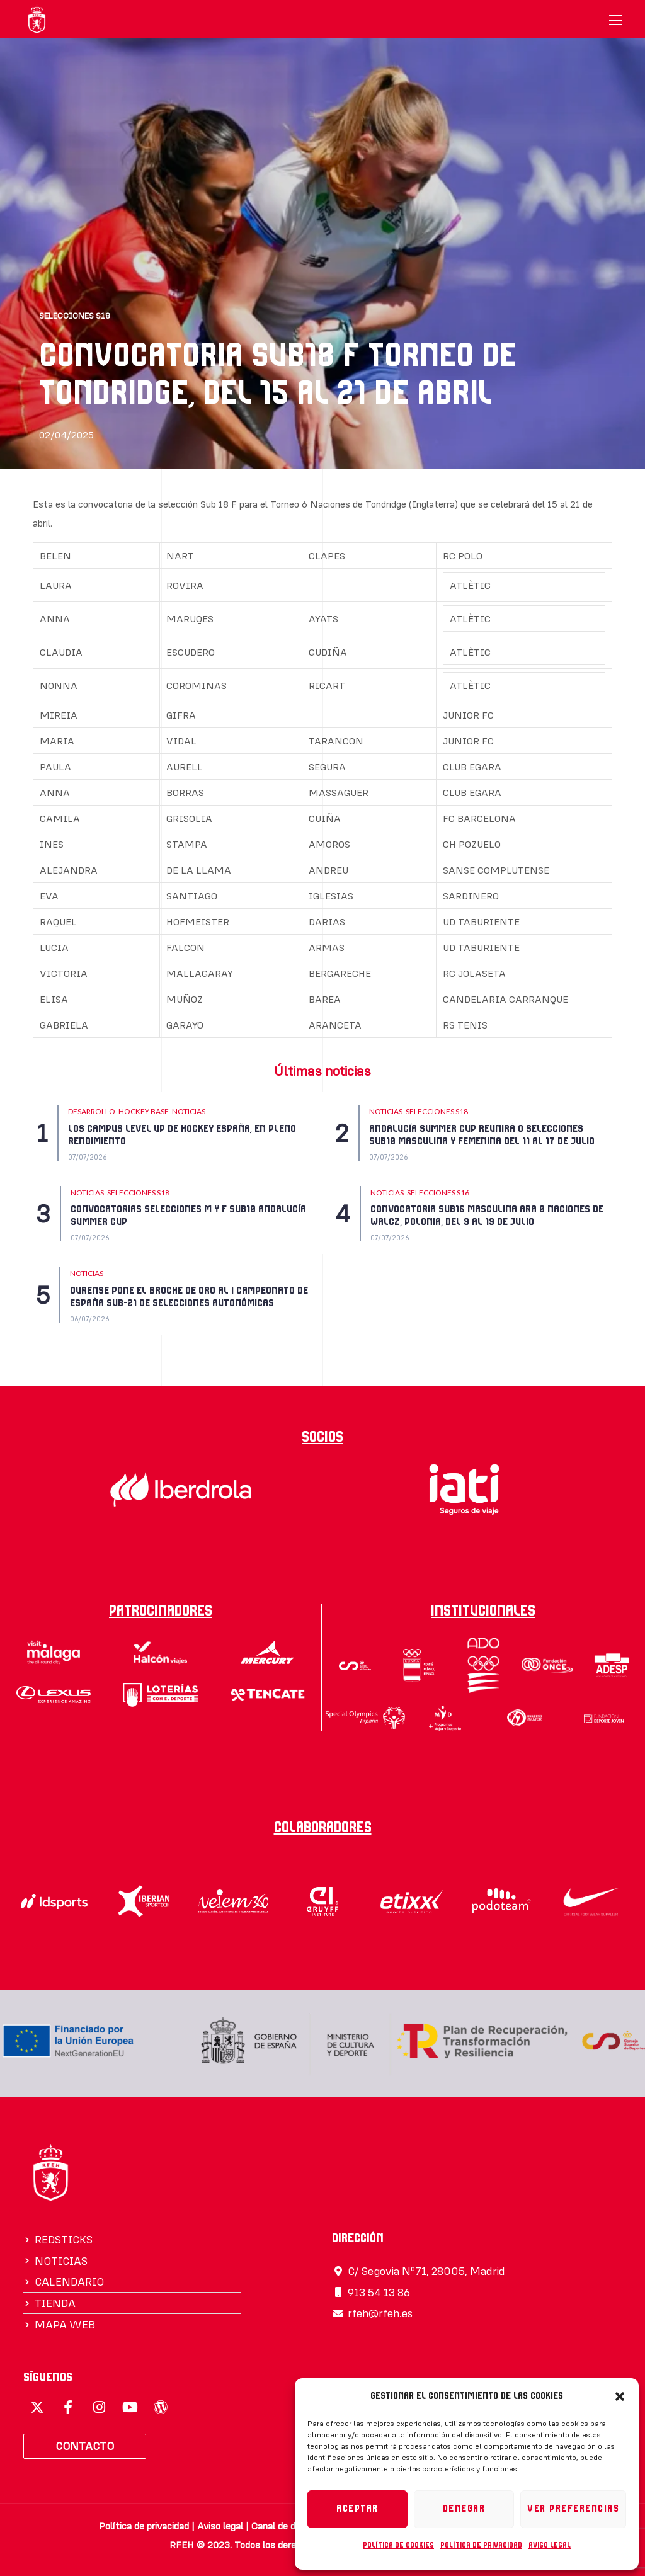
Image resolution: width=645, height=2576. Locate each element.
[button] (620, 2396)
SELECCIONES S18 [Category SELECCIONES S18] (437, 1111)
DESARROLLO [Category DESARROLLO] (91, 1111)
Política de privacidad (481, 2545)
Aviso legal (549, 2545)
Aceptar (357, 2509)
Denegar (464, 2509)
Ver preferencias (573, 2509)
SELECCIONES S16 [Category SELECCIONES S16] (438, 1192)
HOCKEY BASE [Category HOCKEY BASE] (143, 1111)
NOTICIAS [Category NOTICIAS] (188, 1111)
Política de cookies (398, 2545)
